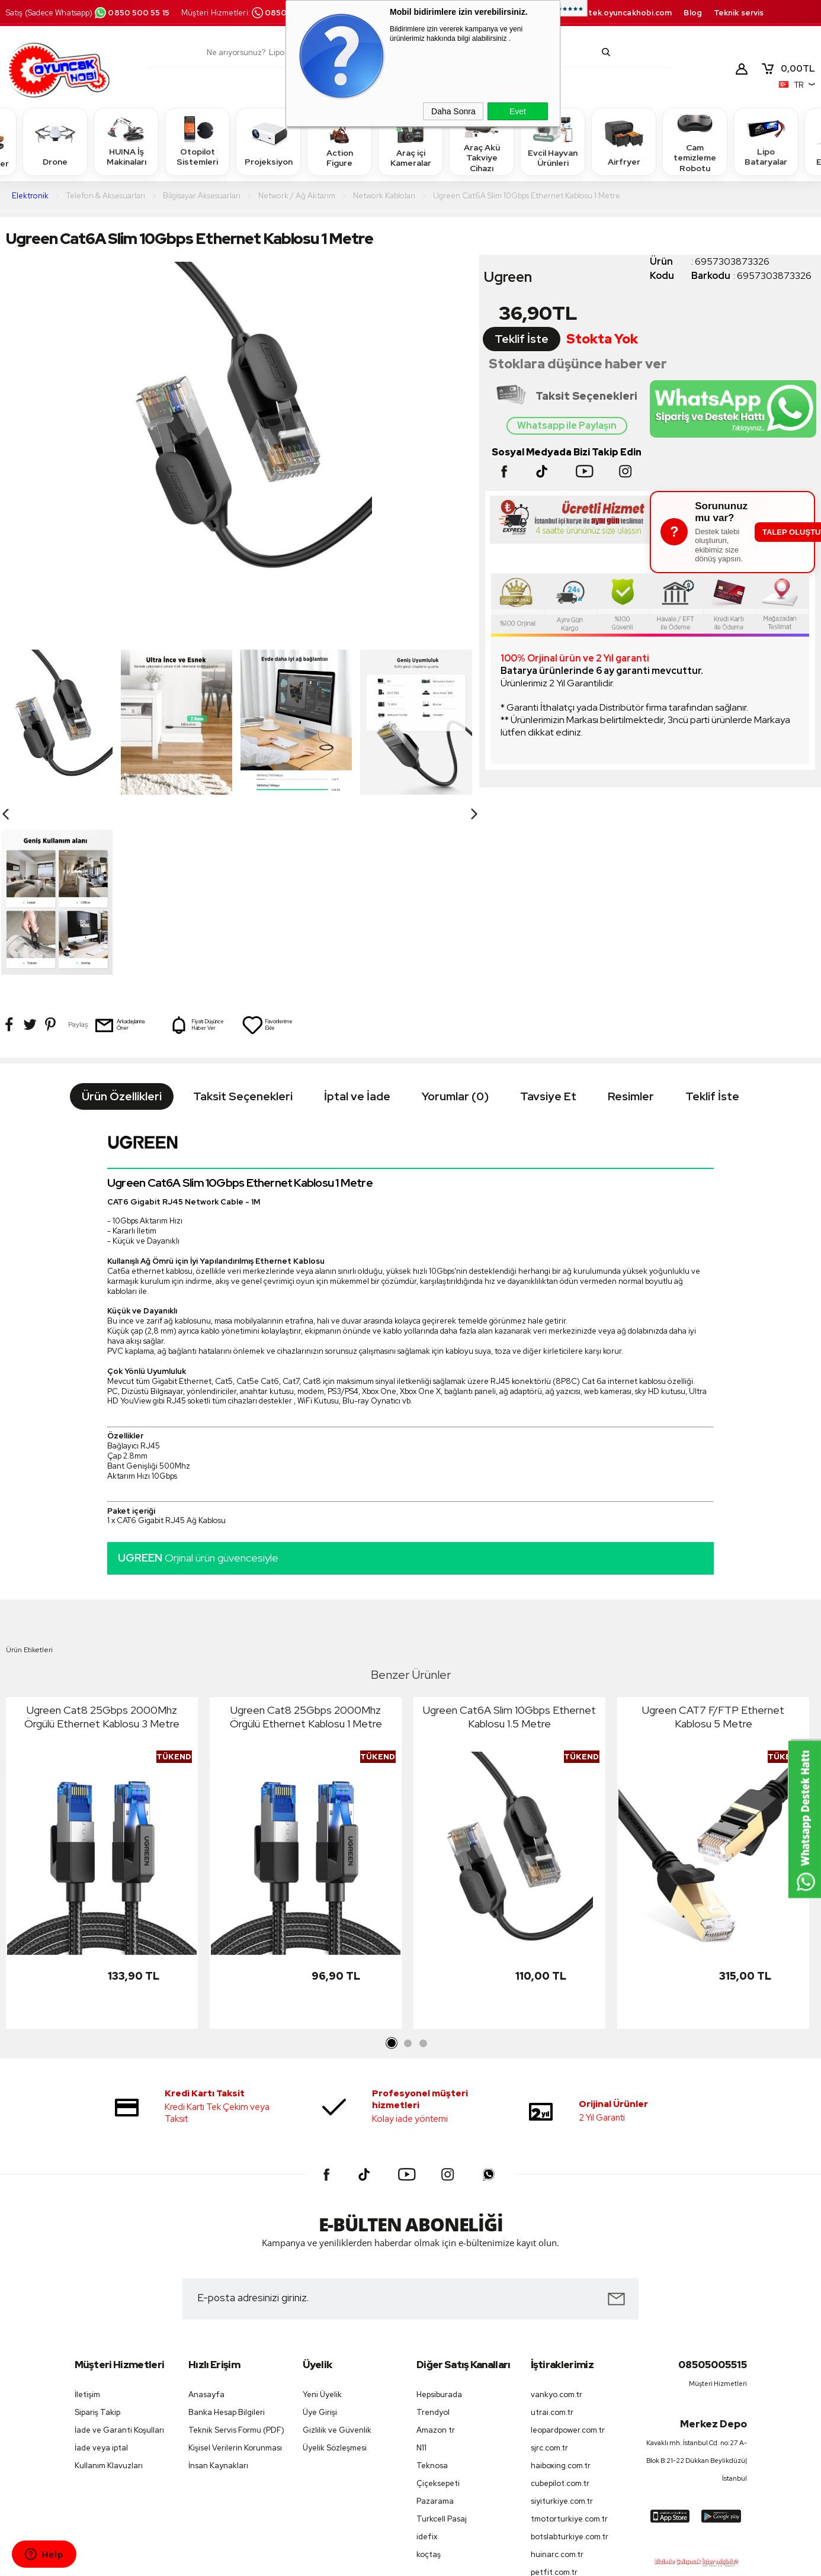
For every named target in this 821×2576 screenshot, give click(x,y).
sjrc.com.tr (549, 2268)
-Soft (350, 2561)
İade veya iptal (101, 2268)
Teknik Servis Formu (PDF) (236, 2250)
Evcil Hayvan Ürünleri (553, 141)
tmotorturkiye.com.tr (569, 2339)
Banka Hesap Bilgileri (226, 2232)
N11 (421, 2268)
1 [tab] (392, 1864)
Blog (692, 13)
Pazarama (435, 2321)
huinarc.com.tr (557, 2374)
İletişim (87, 2214)
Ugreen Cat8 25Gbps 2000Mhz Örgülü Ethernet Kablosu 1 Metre (306, 1536)
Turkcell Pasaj (441, 2339)
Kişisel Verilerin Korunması (235, 2268)
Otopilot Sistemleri (197, 141)
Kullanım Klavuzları (109, 2286)
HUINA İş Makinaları (126, 141)
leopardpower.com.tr (568, 2250)
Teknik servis (739, 13)
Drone (55, 141)
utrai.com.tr (552, 2232)
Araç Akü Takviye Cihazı (481, 141)
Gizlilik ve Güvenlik (337, 2250)
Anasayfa (206, 2214)
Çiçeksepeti (438, 2303)
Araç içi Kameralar (410, 141)
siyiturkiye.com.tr (562, 2321)
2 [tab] (407, 1864)
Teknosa (432, 2286)
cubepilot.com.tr (560, 2303)
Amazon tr (435, 2250)
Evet (517, 111)
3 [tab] (423, 1864)
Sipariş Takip (97, 2232)
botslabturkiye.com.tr (569, 2357)
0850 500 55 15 (131, 13)
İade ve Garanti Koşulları (119, 2250)
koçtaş (428, 2374)
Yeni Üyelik (322, 2214)
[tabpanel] (102, 1686)
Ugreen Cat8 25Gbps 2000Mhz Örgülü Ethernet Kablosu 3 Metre (101, 1536)
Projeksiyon (269, 141)
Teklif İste (522, 339)
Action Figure (339, 141)
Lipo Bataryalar (766, 141)
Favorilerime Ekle (267, 845)
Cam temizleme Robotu (695, 141)
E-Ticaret (378, 2561)
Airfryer (623, 141)
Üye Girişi (320, 2232)
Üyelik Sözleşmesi (335, 2268)
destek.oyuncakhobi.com (622, 13)
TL (788, 69)
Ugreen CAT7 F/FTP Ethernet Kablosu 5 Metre (713, 1536)
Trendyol (433, 2232)
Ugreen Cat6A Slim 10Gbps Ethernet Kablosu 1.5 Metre (509, 1536)
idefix (427, 2357)
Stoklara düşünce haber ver (578, 363)
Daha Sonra (453, 111)
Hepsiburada (439, 2214)
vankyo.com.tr (556, 2214)
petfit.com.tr (554, 2392)
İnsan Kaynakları (218, 2286)
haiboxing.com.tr (561, 2286)
